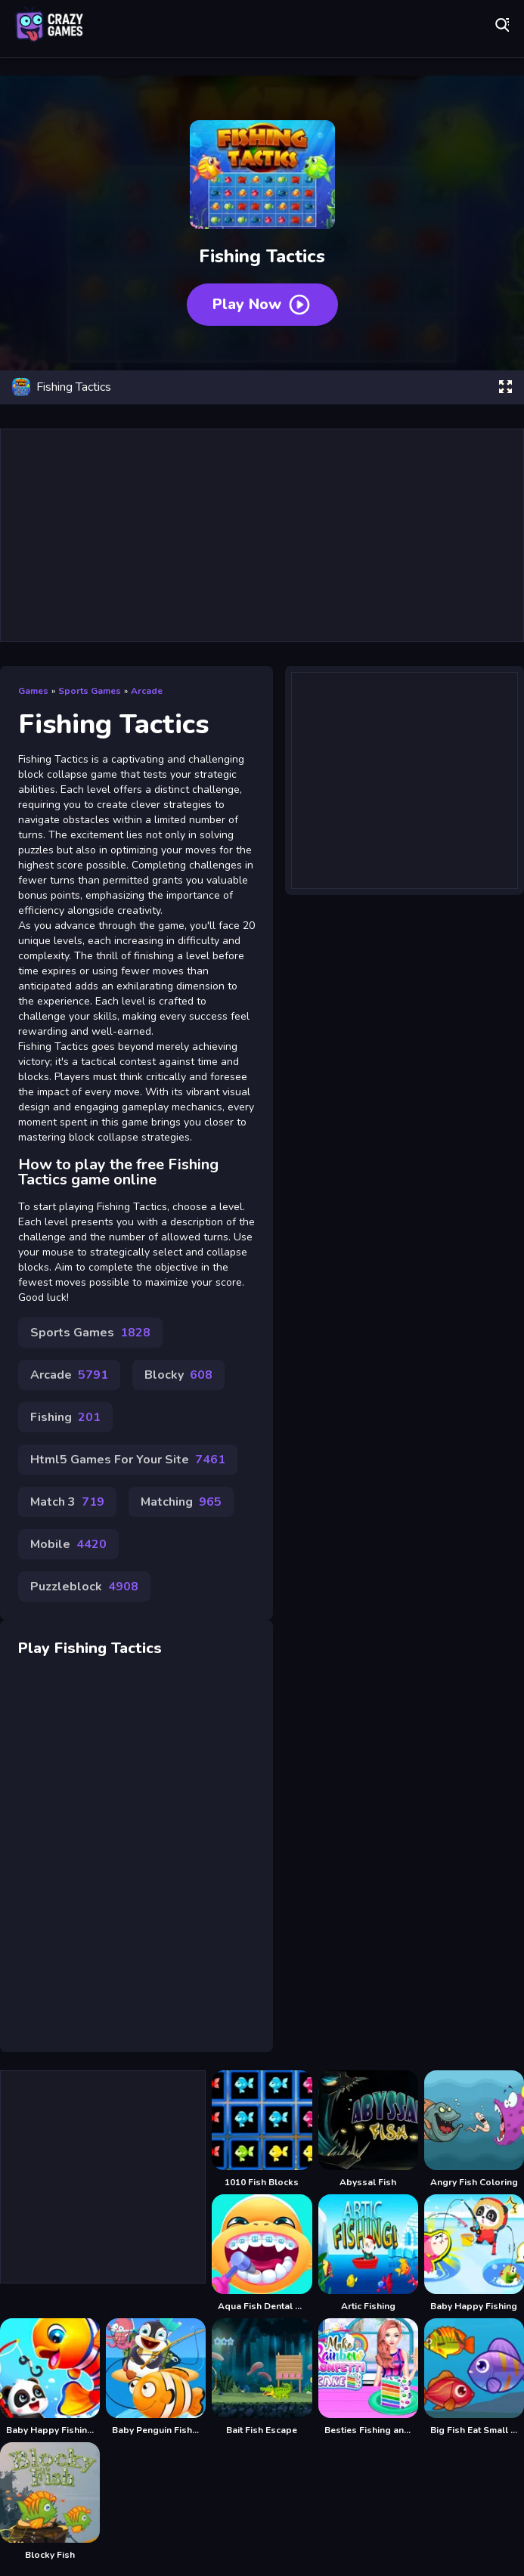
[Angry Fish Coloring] (474, 2129)
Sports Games (89, 691)
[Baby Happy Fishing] (474, 2253)
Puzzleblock (84, 1586)
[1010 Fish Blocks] (262, 2129)
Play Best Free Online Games (49, 24)
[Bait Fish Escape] (262, 2377)
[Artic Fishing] (368, 2253)
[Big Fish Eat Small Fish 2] (474, 2377)
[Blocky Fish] (50, 2501)
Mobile (68, 1544)
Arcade (147, 691)
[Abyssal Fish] (368, 2129)
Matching (181, 1502)
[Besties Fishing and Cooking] (368, 2377)
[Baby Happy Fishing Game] (50, 2377)
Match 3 (67, 1502)
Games (33, 691)
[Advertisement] (262, 535)
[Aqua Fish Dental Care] (262, 2253)
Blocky (178, 1375)
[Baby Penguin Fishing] (156, 2377)
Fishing (65, 1417)
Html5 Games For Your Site (127, 1460)
